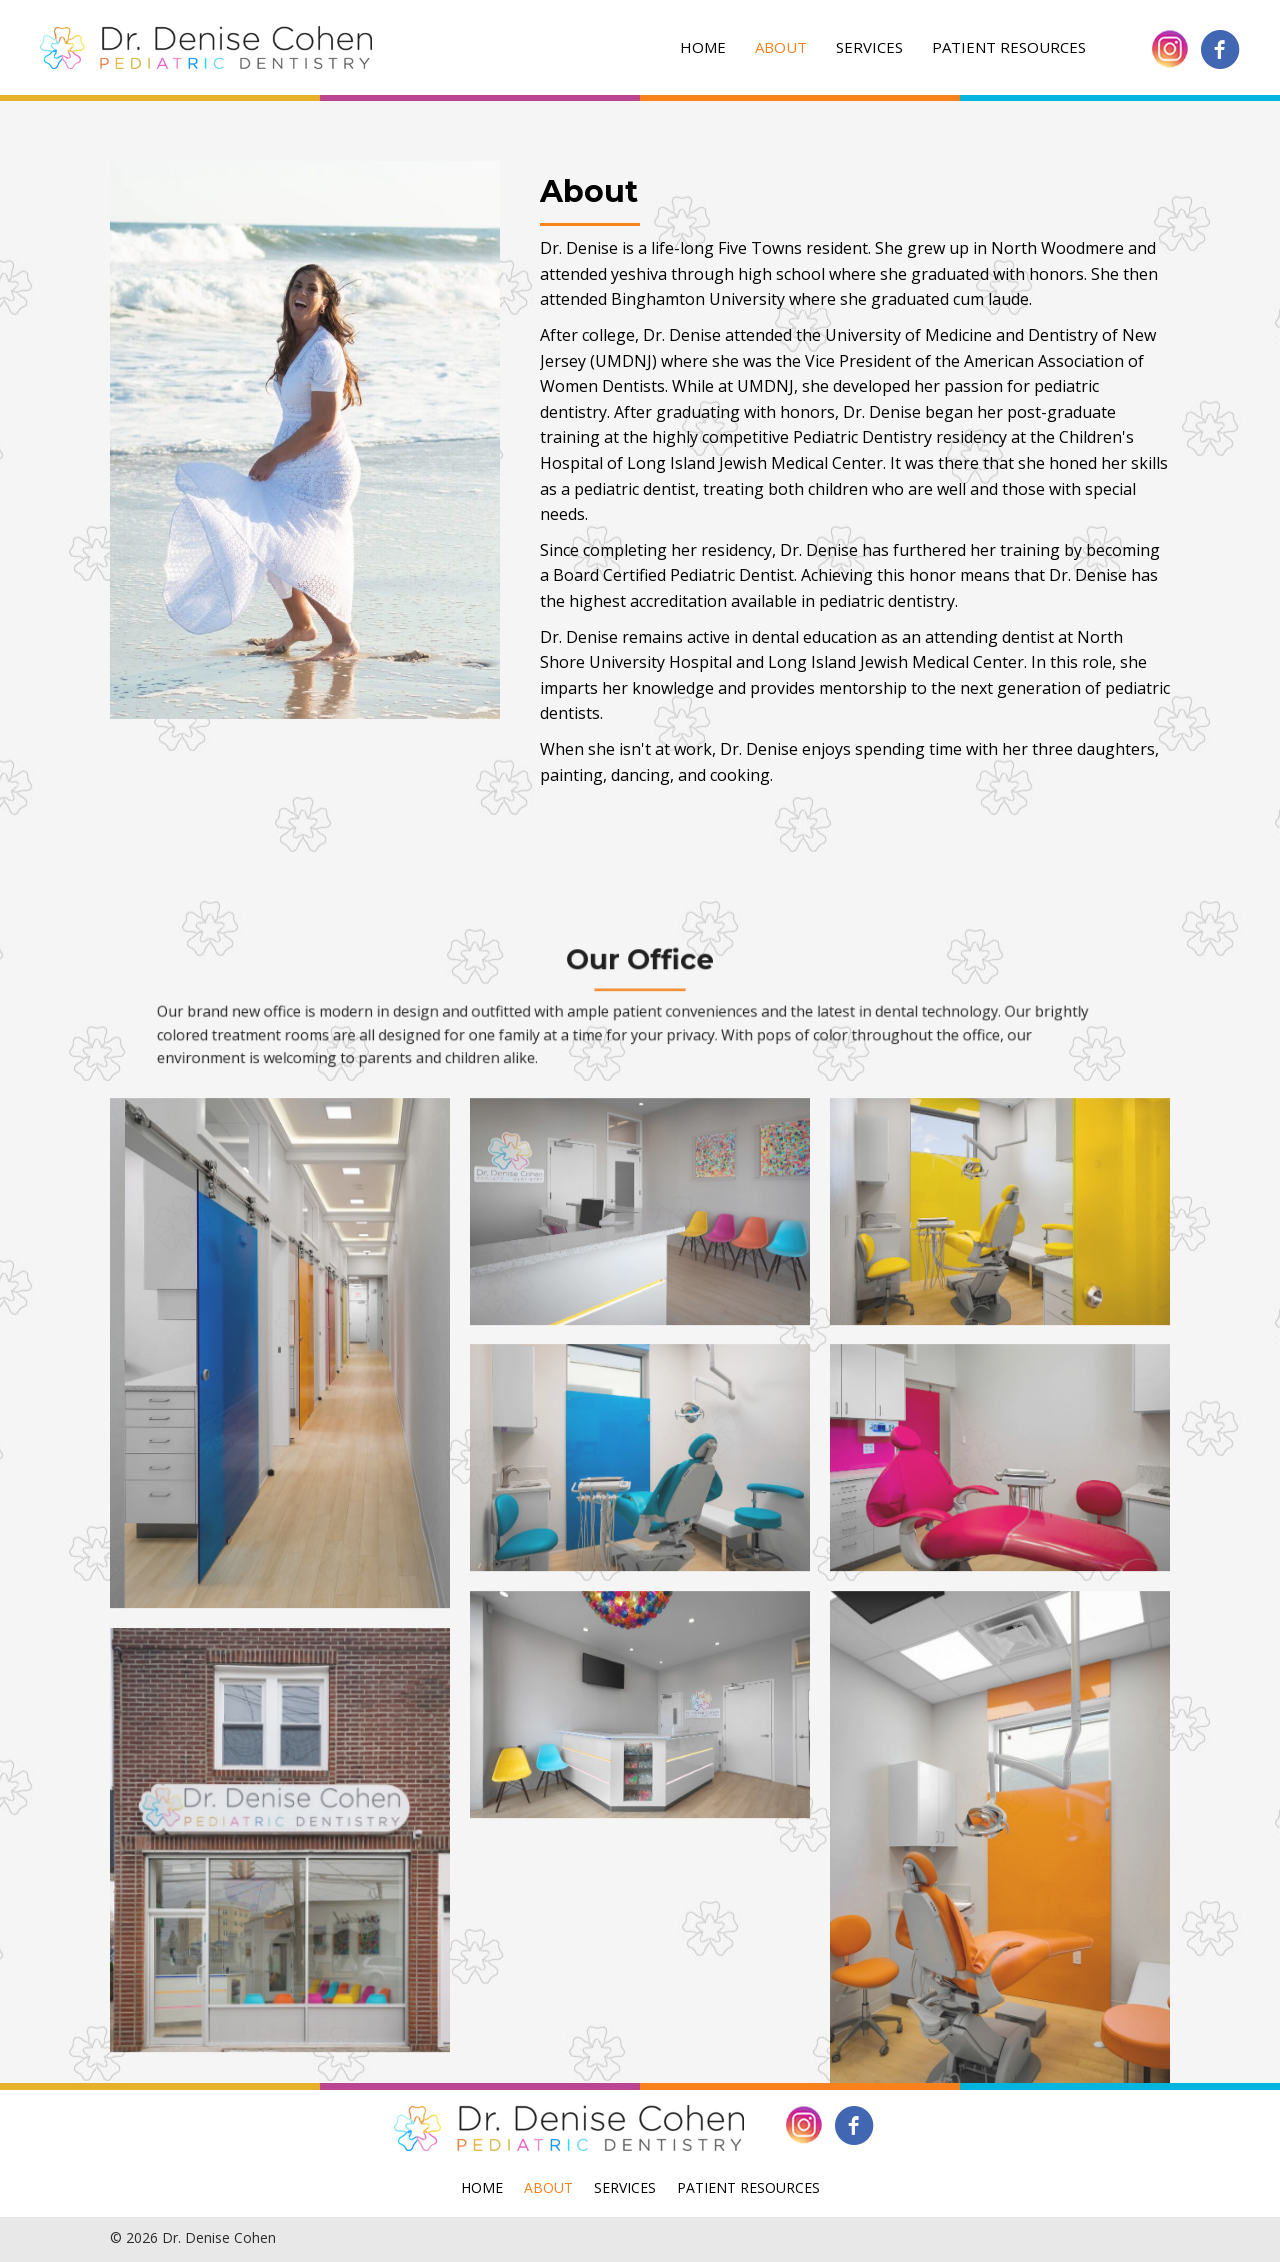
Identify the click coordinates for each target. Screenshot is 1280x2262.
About (781, 47)
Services (869, 47)
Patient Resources (1009, 47)
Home (703, 47)
